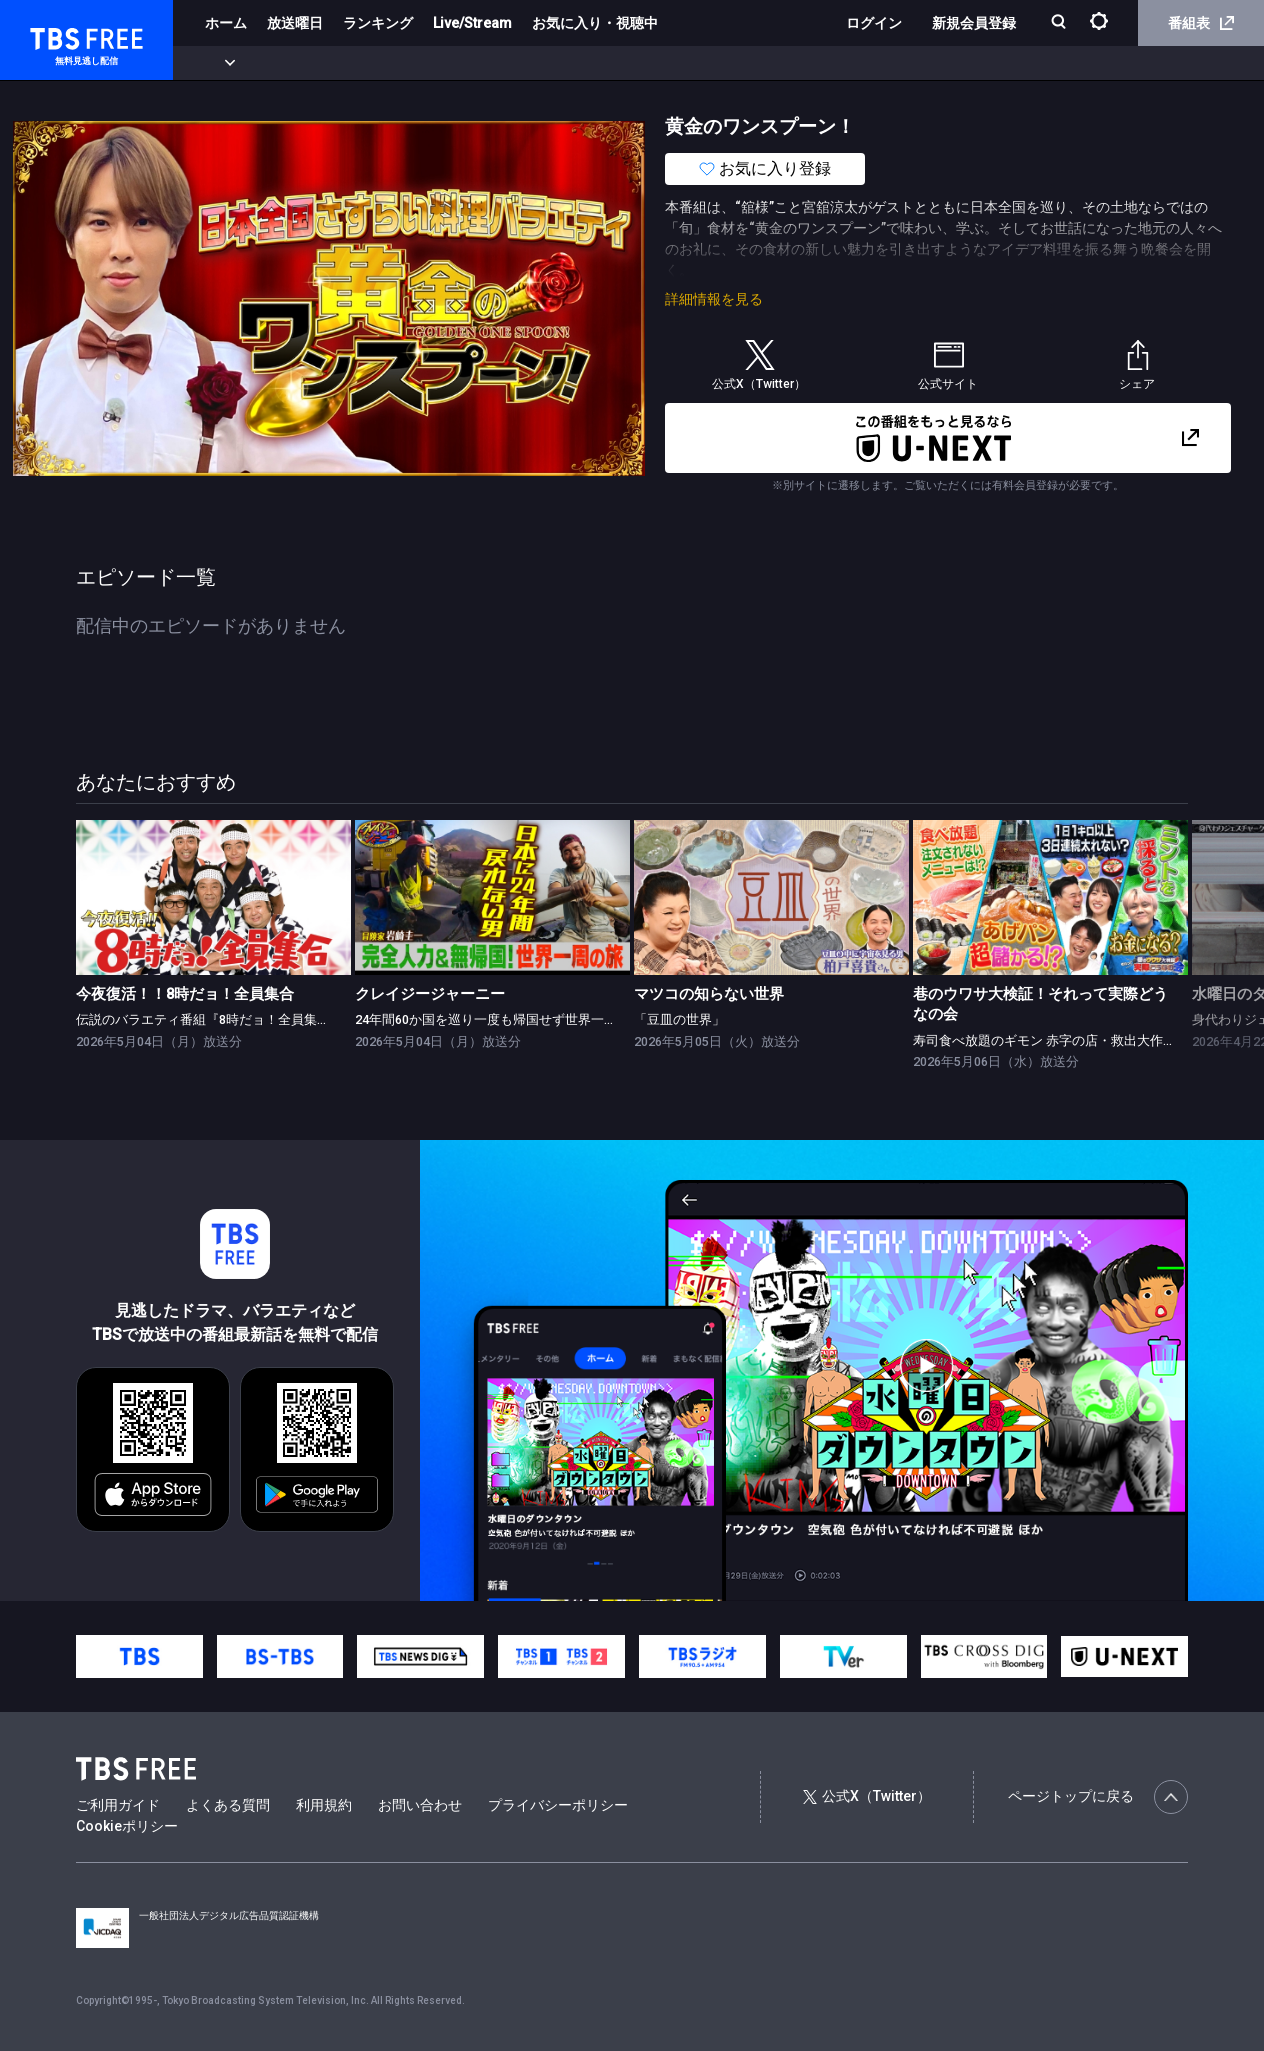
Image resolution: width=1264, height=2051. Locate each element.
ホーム (226, 23)
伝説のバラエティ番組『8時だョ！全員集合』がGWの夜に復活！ (265, 1019)
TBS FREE (53, 35)
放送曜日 (295, 23)
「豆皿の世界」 (679, 1019)
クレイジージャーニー (430, 994)
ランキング (378, 23)
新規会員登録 (974, 23)
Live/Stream (472, 23)
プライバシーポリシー (558, 1805)
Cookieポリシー (127, 1826)
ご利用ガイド (118, 1805)
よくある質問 (228, 1805)
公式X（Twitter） (867, 1796)
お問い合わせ (420, 1805)
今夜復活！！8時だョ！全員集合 (185, 994)
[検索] (1060, 23)
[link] (213, 897)
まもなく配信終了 (307, 63)
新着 (217, 63)
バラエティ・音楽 (499, 63)
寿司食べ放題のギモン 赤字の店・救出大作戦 (1044, 1040)
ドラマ (403, 63)
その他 (793, 63)
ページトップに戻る (1098, 1797)
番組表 (1201, 23)
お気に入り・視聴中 (595, 23)
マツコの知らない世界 (709, 994)
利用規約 (324, 1805)
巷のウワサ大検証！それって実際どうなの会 (1040, 1004)
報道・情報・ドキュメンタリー (661, 63)
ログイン (874, 23)
